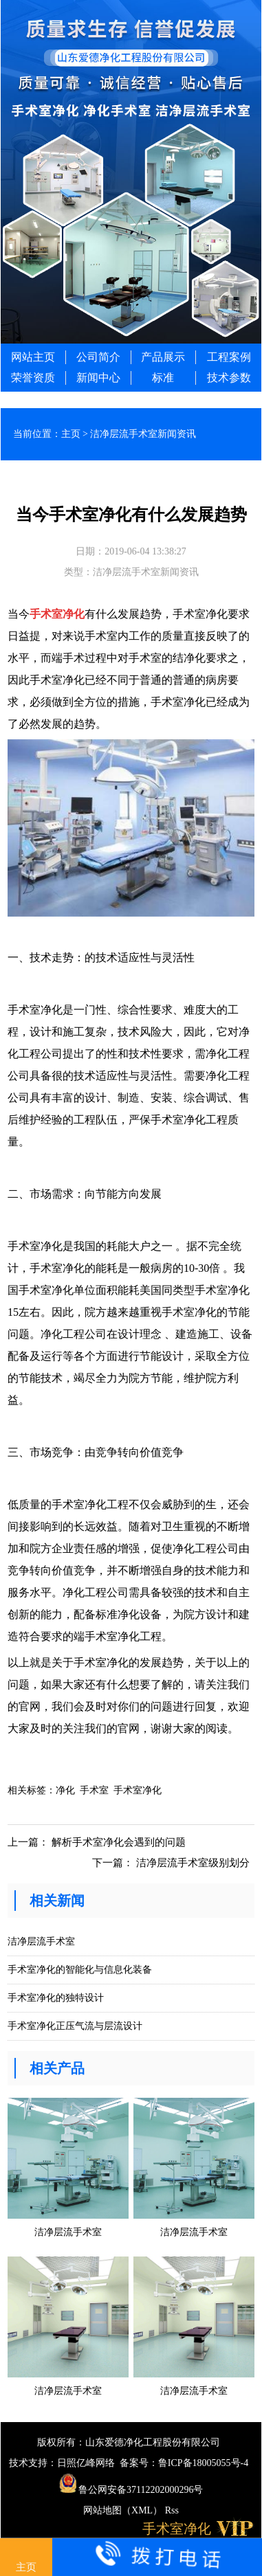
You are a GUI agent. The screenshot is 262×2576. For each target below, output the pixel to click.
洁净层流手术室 (41, 1941)
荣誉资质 (33, 377)
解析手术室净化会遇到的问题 (119, 1842)
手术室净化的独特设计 (56, 1998)
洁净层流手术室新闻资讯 (143, 434)
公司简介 (98, 357)
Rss (172, 2510)
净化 (65, 1790)
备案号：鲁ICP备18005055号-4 (184, 2463)
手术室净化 (57, 614)
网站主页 (33, 357)
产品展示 (163, 357)
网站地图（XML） (122, 2510)
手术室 (94, 1790)
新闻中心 (98, 377)
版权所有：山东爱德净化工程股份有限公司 (128, 2442)
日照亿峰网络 (86, 2463)
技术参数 (229, 377)
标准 (163, 377)
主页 (70, 434)
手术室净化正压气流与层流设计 (75, 2026)
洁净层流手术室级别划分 (193, 1862)
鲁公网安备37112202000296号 (131, 2490)
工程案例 (229, 357)
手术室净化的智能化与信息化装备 (80, 1969)
